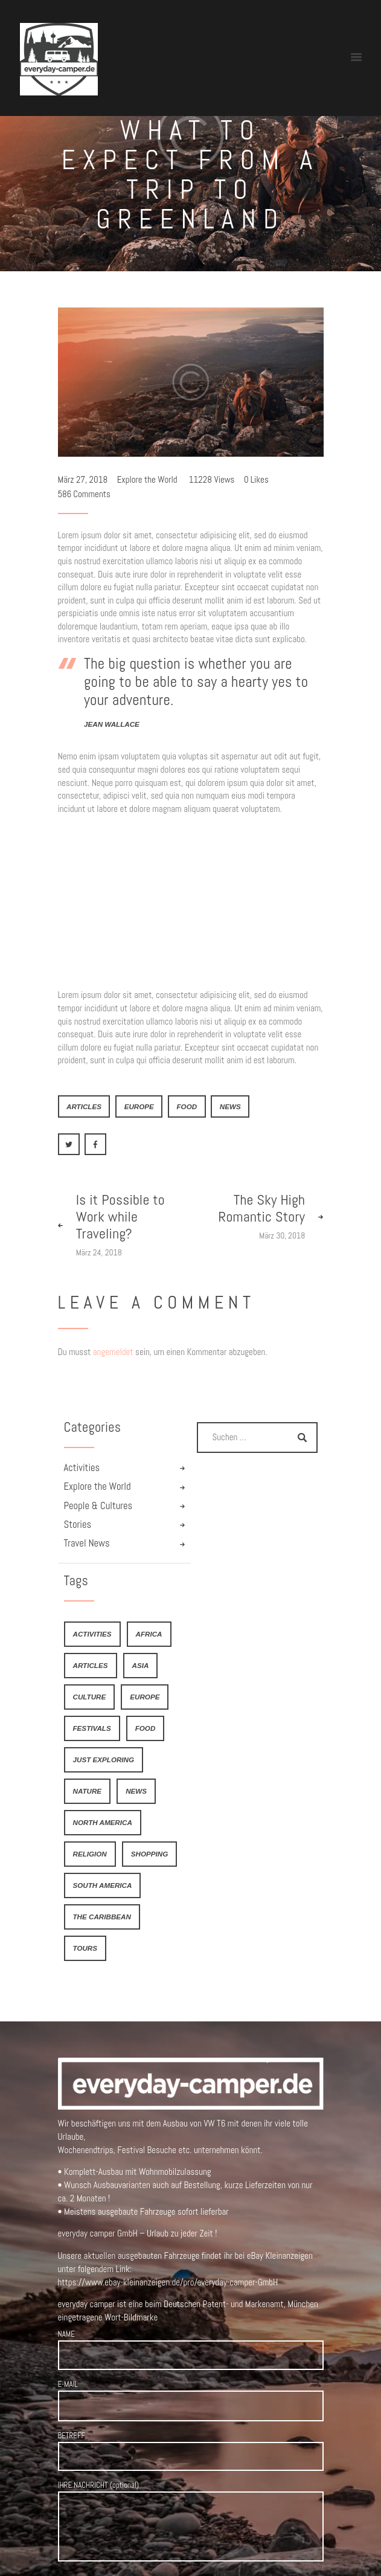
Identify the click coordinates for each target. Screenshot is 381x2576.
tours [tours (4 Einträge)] (85, 1948)
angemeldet (113, 1351)
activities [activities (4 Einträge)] (92, 1634)
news (230, 1106)
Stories (78, 1524)
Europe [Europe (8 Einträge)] (144, 1697)
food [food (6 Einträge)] (145, 1728)
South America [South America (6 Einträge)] (102, 1885)
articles (83, 1106)
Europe (139, 1106)
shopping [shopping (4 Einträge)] (149, 1854)
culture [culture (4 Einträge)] (89, 1697)
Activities (82, 1467)
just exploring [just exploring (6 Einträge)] (104, 1759)
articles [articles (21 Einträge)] (90, 1665)
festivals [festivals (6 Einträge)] (92, 1728)
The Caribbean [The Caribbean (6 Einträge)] (102, 1917)
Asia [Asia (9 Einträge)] (140, 1665)
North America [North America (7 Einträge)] (102, 1822)
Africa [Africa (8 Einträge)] (149, 1634)
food (186, 1106)
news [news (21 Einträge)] (136, 1791)
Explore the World (147, 479)
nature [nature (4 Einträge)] (87, 1791)
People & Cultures (98, 1505)
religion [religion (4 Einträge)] (90, 1854)
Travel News (87, 1543)
